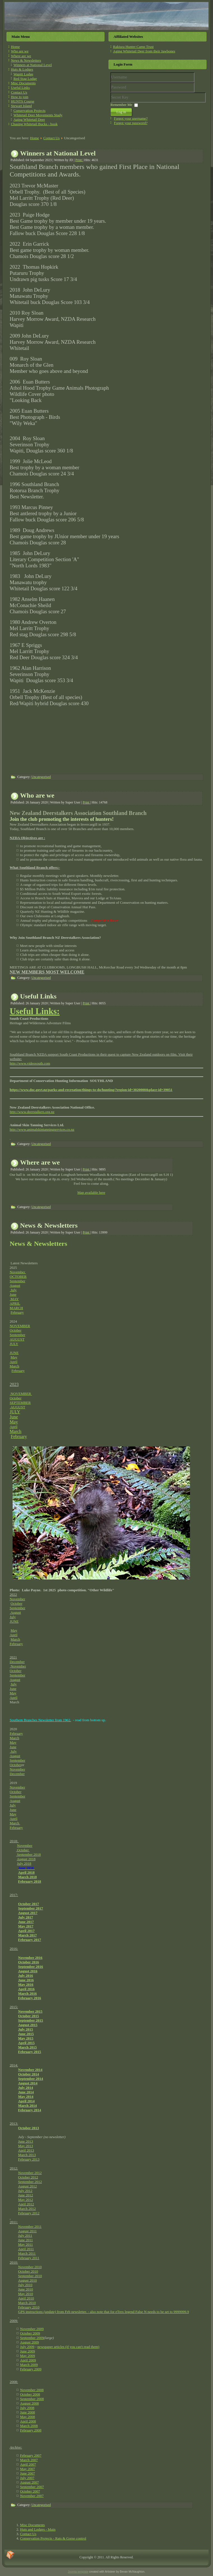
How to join (19, 97)
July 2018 (24, 1863)
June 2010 (25, 2289)
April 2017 (26, 1931)
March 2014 (27, 2105)
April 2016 (26, 1989)
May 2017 (26, 1926)
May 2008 (27, 2417)
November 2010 (30, 2267)
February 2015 (29, 2052)
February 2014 (29, 2110)
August (15, 1285)
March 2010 (27, 2303)
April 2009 (28, 2360)
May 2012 (25, 2200)
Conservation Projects (29, 110)
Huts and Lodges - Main (37, 2529)
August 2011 (27, 2231)
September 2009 (32, 2338)
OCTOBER (18, 1276)
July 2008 (27, 2408)
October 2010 (28, 2271)
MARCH (16, 1308)
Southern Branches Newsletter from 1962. (40, 1720)
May (14, 1357)
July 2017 (25, 1917)
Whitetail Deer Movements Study (37, 115)
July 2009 (27, 2347)
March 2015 (27, 2047)
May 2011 (25, 2244)
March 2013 (27, 2155)
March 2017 (27, 1935)
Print (79, 160)
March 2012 (27, 2208)
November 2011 (30, 2226)
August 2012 (27, 2186)
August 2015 (28, 2025)
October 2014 (28, 2074)
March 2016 (27, 1993)
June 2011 (25, 2240)
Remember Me (121, 105)
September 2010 (30, 2276)
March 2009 (29, 2365)
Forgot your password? (131, 123)
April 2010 (26, 2298)
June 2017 (26, 1922)
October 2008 (30, 2394)
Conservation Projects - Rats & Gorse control (53, 2538)
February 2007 (30, 2455)
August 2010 (27, 2280)
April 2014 (26, 2101)
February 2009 (30, 2369)
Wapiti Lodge (23, 74)
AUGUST (17, 1339)
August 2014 (28, 2083)
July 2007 (27, 2478)
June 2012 (25, 2195)
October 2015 (28, 2016)
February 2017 (29, 1940)
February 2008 (30, 2430)
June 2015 (26, 2034)
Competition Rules (104, 920)
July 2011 (25, 2235)
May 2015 (26, 2038)
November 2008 (32, 2390)
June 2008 (27, 2412)
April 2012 (26, 2204)
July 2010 (25, 2285)
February (17, 1312)
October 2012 (28, 2177)
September (18, 1281)
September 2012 (30, 2182)
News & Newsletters (26, 60)
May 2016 (26, 1984)
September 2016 (30, 1966)
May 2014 (26, 2096)
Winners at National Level (32, 65)
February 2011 (29, 2258)
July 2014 (25, 2087)
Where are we (21, 56)
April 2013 (26, 2150)
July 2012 (25, 2191)
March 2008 (29, 2426)
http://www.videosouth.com (30, 1063)
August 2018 (26, 1859)
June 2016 (26, 1980)
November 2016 (30, 1957)
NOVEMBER (20, 1326)
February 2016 (29, 1998)
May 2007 (27, 2469)
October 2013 (28, 2128)
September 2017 (30, 1908)
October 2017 (28, 1904)
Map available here (91, 1192)
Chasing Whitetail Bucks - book (34, 124)
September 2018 (28, 1854)
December (17, 1662)
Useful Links (20, 87)
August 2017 (28, 1913)
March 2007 (29, 2460)
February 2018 (29, 1881)
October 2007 (30, 2491)
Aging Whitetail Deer (29, 119)
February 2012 (29, 2213)
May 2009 (27, 2356)
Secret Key (110, 92)
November (18, 1272)
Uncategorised (41, 777)
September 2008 (32, 2399)
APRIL (15, 1303)
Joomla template (78, 2571)
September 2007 (32, 2487)
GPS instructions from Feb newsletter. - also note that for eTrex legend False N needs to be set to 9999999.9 (103, 2312)
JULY (14, 1344)
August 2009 (29, 2342)
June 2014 (26, 2092)
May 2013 (25, 2146)
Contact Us (19, 92)
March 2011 (27, 2253)
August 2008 (29, 2403)
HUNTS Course (22, 101)
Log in (121, 112)
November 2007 (32, 2496)
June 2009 (27, 2351)
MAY (14, 1299)
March (14, 1366)
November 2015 (30, 2011)
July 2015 (25, 2029)
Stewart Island (21, 106)
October (16, 1330)
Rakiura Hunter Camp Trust (133, 47)
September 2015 (30, 2020)
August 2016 (28, 1971)
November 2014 (30, 2070)
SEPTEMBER (20, 1402)
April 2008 (28, 2421)
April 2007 (28, 2464)
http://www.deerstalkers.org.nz (32, 1112)
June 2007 (27, 2473)
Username (110, 82)
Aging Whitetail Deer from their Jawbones (144, 51)
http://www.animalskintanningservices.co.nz (42, 1129)
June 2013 (25, 2141)
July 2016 (25, 1975)
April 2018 (26, 1872)
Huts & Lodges (22, 69)
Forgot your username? (131, 118)
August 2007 (29, 2482)
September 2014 (30, 2078)
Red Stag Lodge (25, 78)
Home (15, 47)
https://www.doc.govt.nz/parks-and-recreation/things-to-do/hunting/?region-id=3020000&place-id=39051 (91, 1090)
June (13, 1294)
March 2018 (27, 1877)
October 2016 (28, 1962)
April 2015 (26, 2043)
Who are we (20, 51)
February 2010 (29, 2307)
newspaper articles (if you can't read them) (68, 2347)
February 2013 (29, 2159)
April (13, 1362)
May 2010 (25, 2294)
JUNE (14, 1353)
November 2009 (32, 2329)
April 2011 (26, 2249)
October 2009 (30, 2333)
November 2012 (30, 2173)
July (13, 1290)
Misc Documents (23, 83)
